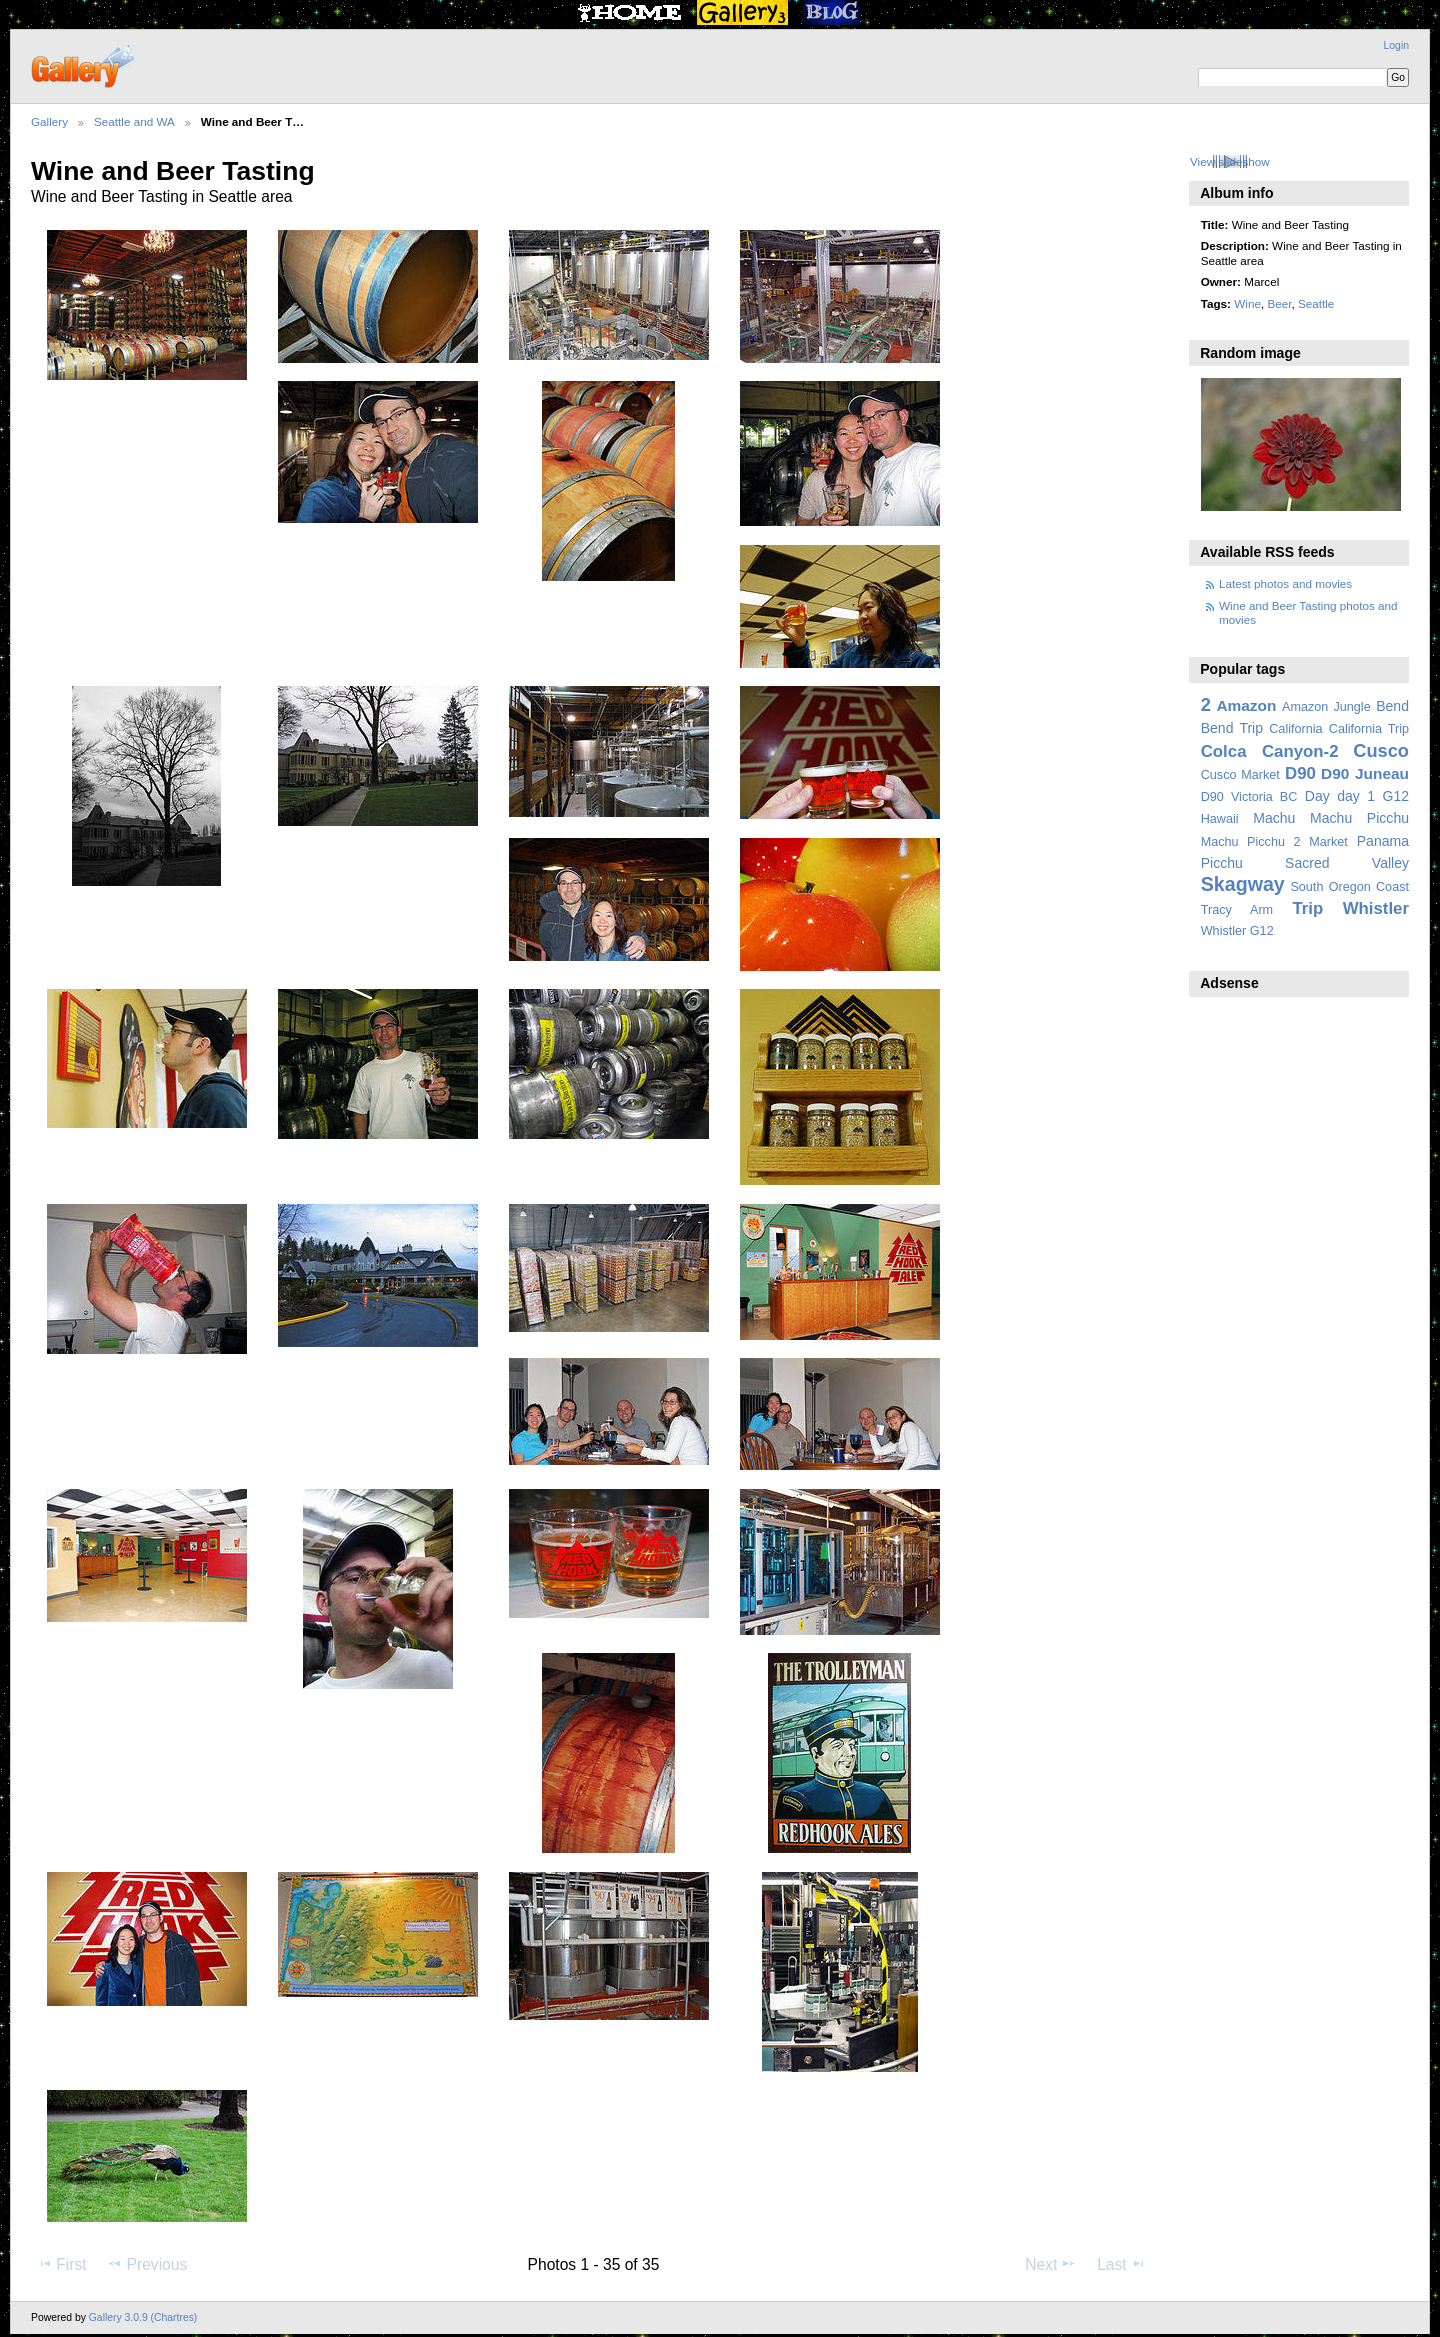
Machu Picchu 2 (1251, 842)
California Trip (1369, 729)
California (1295, 729)
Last (1121, 2264)
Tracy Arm (1237, 910)
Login (1396, 45)
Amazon (1246, 705)
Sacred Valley (1347, 863)
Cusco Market (1240, 775)
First (61, 2264)
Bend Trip (1232, 728)
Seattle (1316, 303)
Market (1328, 842)
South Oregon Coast (1349, 887)
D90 (1300, 773)
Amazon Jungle (1326, 707)
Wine (1247, 303)
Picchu (1222, 863)
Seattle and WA (134, 121)
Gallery (49, 121)
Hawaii (1220, 819)
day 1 (1356, 796)
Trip (1307, 908)
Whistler (1376, 908)
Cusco (1381, 750)
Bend (1392, 706)
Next (1050, 2264)
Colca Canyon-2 (1270, 751)
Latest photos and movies (1285, 583)
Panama (1383, 841)
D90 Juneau (1365, 773)
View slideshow (1230, 161)
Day (1317, 796)
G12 (1395, 796)
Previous (147, 2264)
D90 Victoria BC (1249, 797)
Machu (1274, 818)
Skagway (1243, 884)
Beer (1279, 303)
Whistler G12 (1237, 931)
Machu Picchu (1359, 818)
